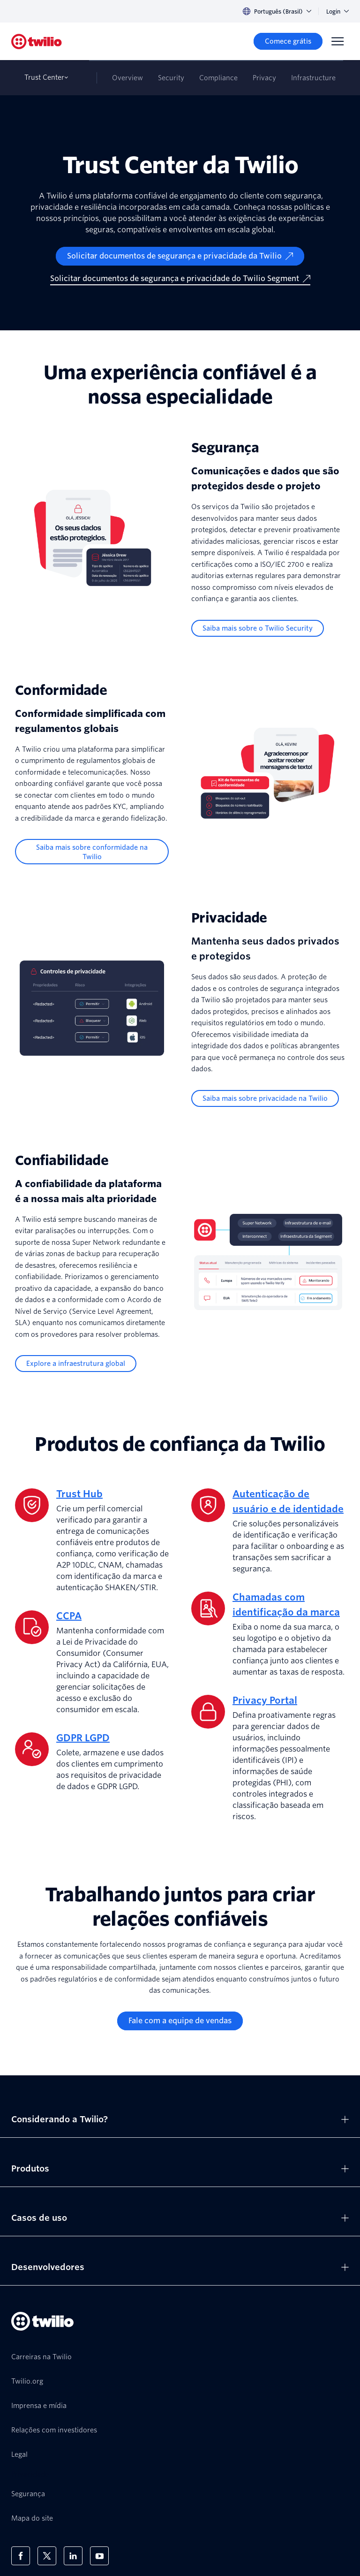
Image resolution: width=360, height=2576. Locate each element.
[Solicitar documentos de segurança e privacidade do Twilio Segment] (180, 279)
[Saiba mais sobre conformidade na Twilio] (92, 851)
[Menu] (337, 41)
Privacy (264, 78)
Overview (127, 78)
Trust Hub (79, 1494)
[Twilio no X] (47, 2555)
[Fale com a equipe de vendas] (180, 2021)
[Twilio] (36, 41)
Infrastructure (313, 78)
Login (337, 11)
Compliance (218, 78)
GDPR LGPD (83, 1738)
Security (171, 78)
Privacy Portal (264, 1700)
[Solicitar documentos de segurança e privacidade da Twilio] (180, 256)
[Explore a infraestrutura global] (75, 1363)
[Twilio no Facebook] (20, 2555)
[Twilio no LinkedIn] (73, 2555)
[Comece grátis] (288, 41)
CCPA (69, 1616)
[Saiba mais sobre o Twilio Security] (257, 628)
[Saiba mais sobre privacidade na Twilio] (265, 1098)
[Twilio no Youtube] (99, 2555)
